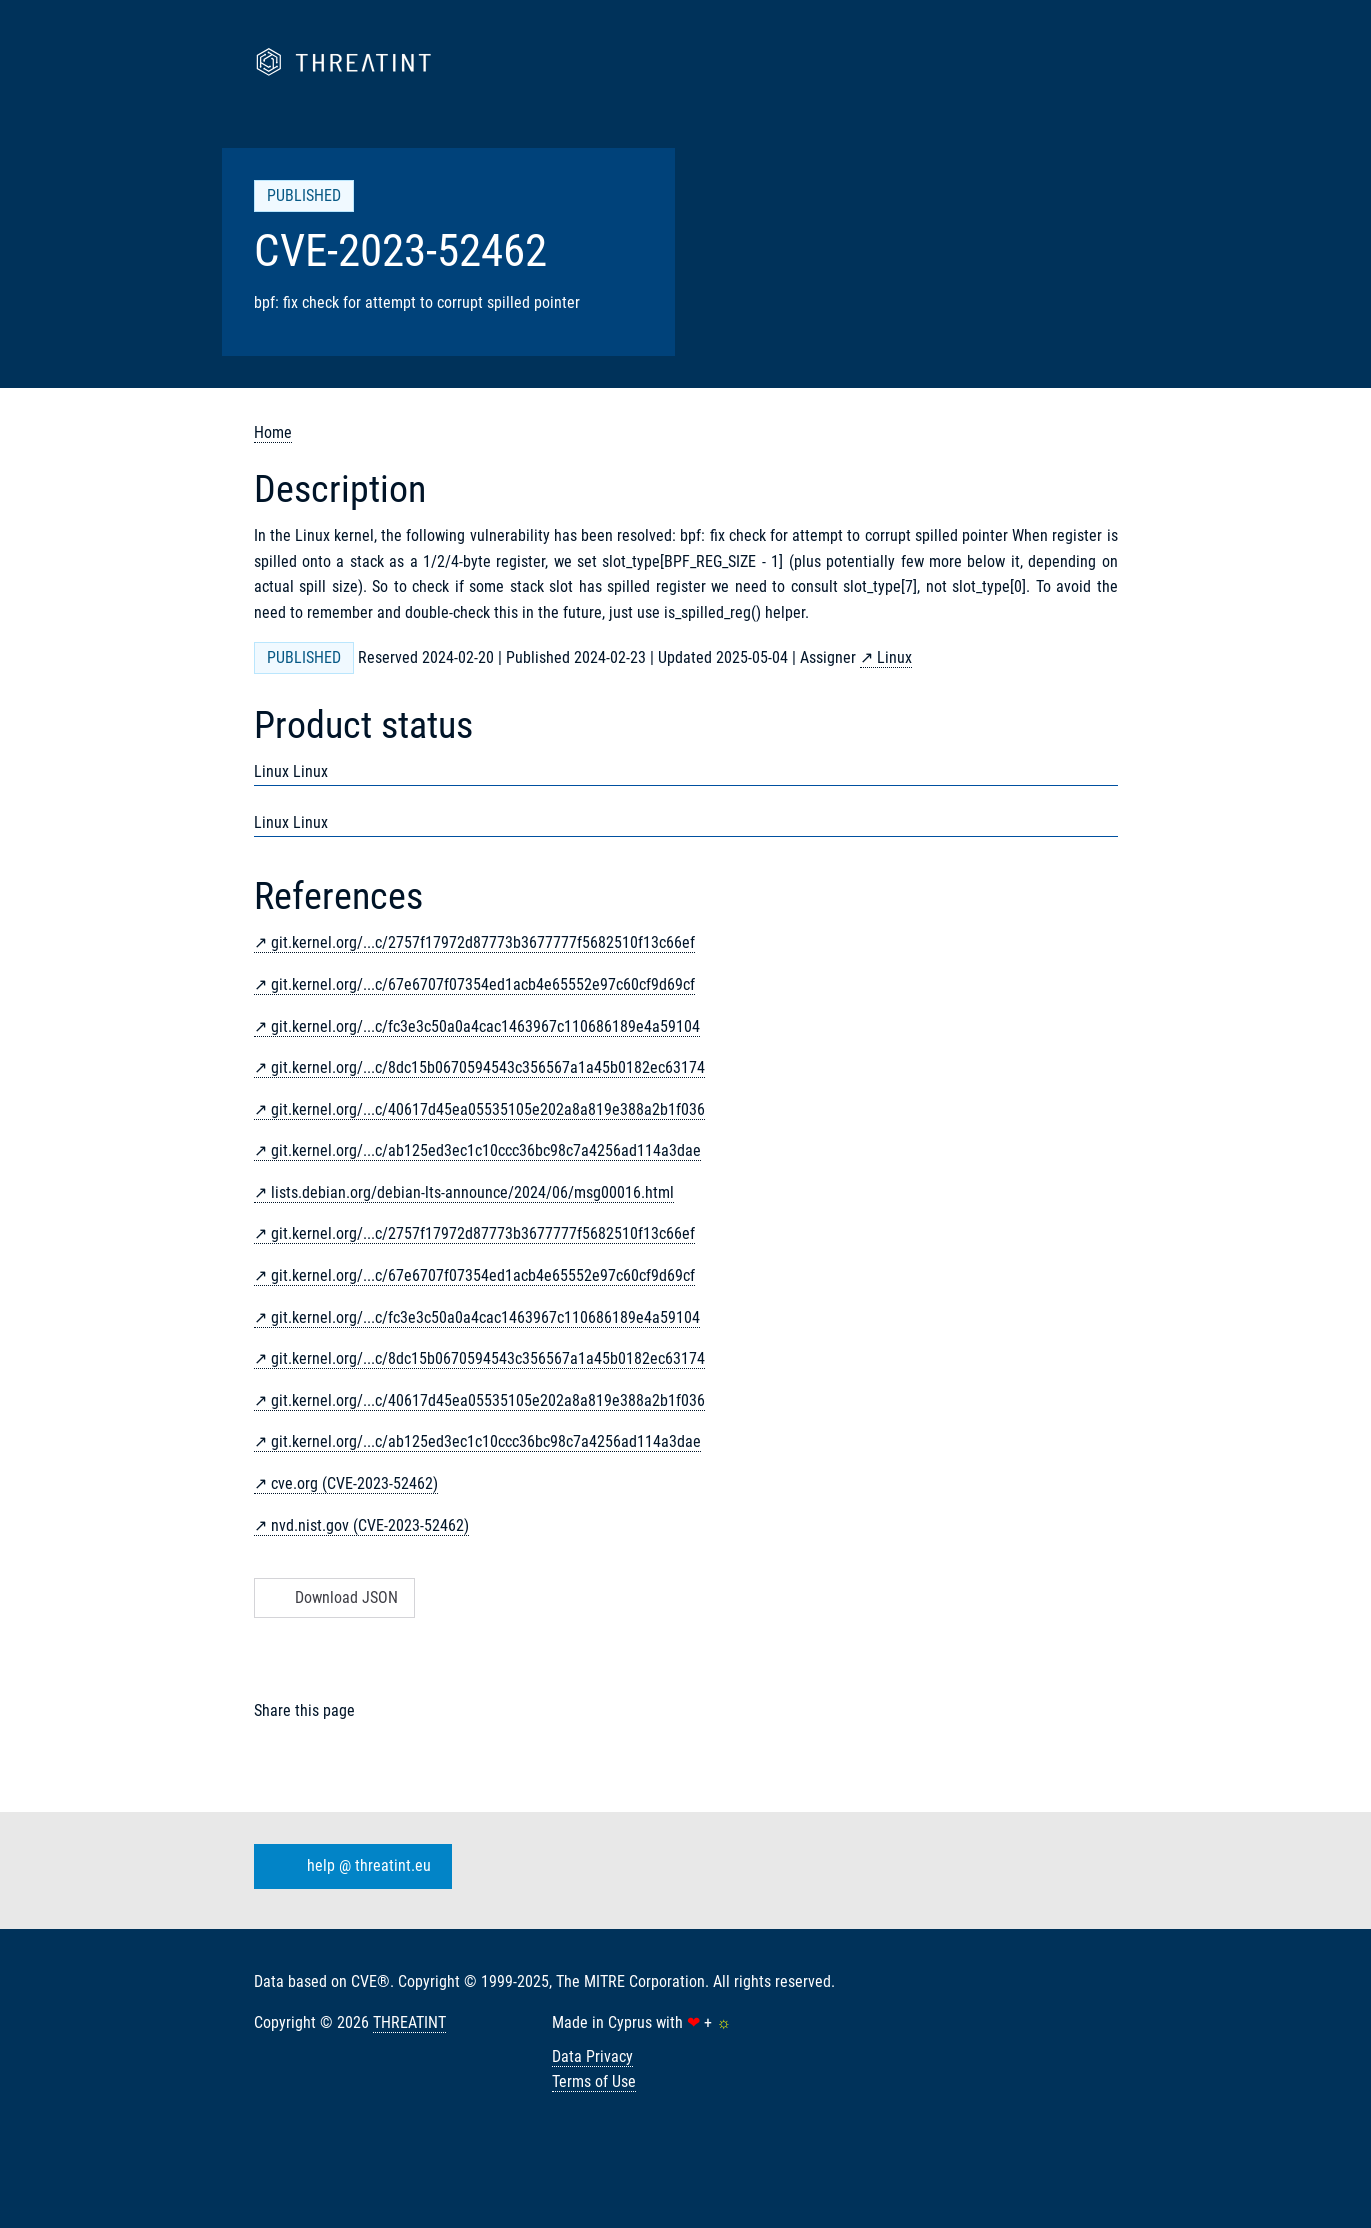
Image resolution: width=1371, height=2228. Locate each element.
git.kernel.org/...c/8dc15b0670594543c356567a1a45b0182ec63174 (488, 1067)
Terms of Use (594, 2081)
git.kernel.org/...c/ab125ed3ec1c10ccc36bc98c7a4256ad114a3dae (486, 1150)
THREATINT (409, 2022)
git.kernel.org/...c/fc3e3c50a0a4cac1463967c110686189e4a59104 (485, 1026)
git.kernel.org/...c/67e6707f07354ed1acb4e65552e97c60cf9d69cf (483, 984)
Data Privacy (592, 2056)
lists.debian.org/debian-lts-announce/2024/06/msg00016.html (472, 1192)
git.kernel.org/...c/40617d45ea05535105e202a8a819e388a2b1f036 (488, 1109)
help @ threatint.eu (349, 1866)
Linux (894, 657)
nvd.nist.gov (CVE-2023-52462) (370, 1525)
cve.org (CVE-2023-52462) (354, 1483)
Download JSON (332, 1597)
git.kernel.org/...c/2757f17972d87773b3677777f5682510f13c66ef (483, 942)
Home (273, 432)
